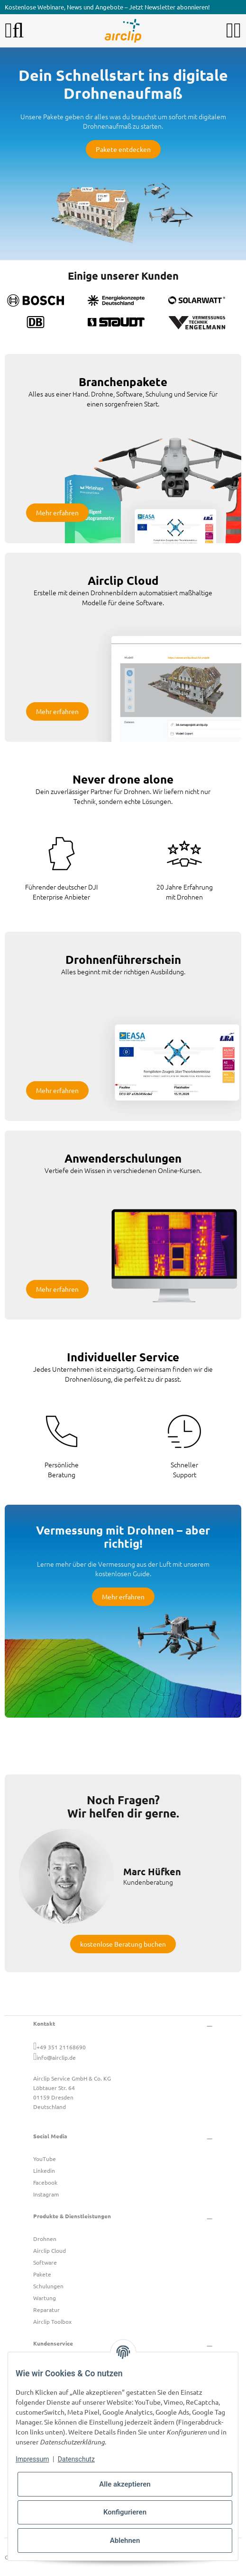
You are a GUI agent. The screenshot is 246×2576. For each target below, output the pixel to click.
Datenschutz (76, 2459)
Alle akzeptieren (124, 2484)
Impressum (32, 2459)
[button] (230, 30)
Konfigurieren (124, 2512)
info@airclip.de (56, 2057)
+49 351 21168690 (61, 2047)
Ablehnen (125, 2540)
